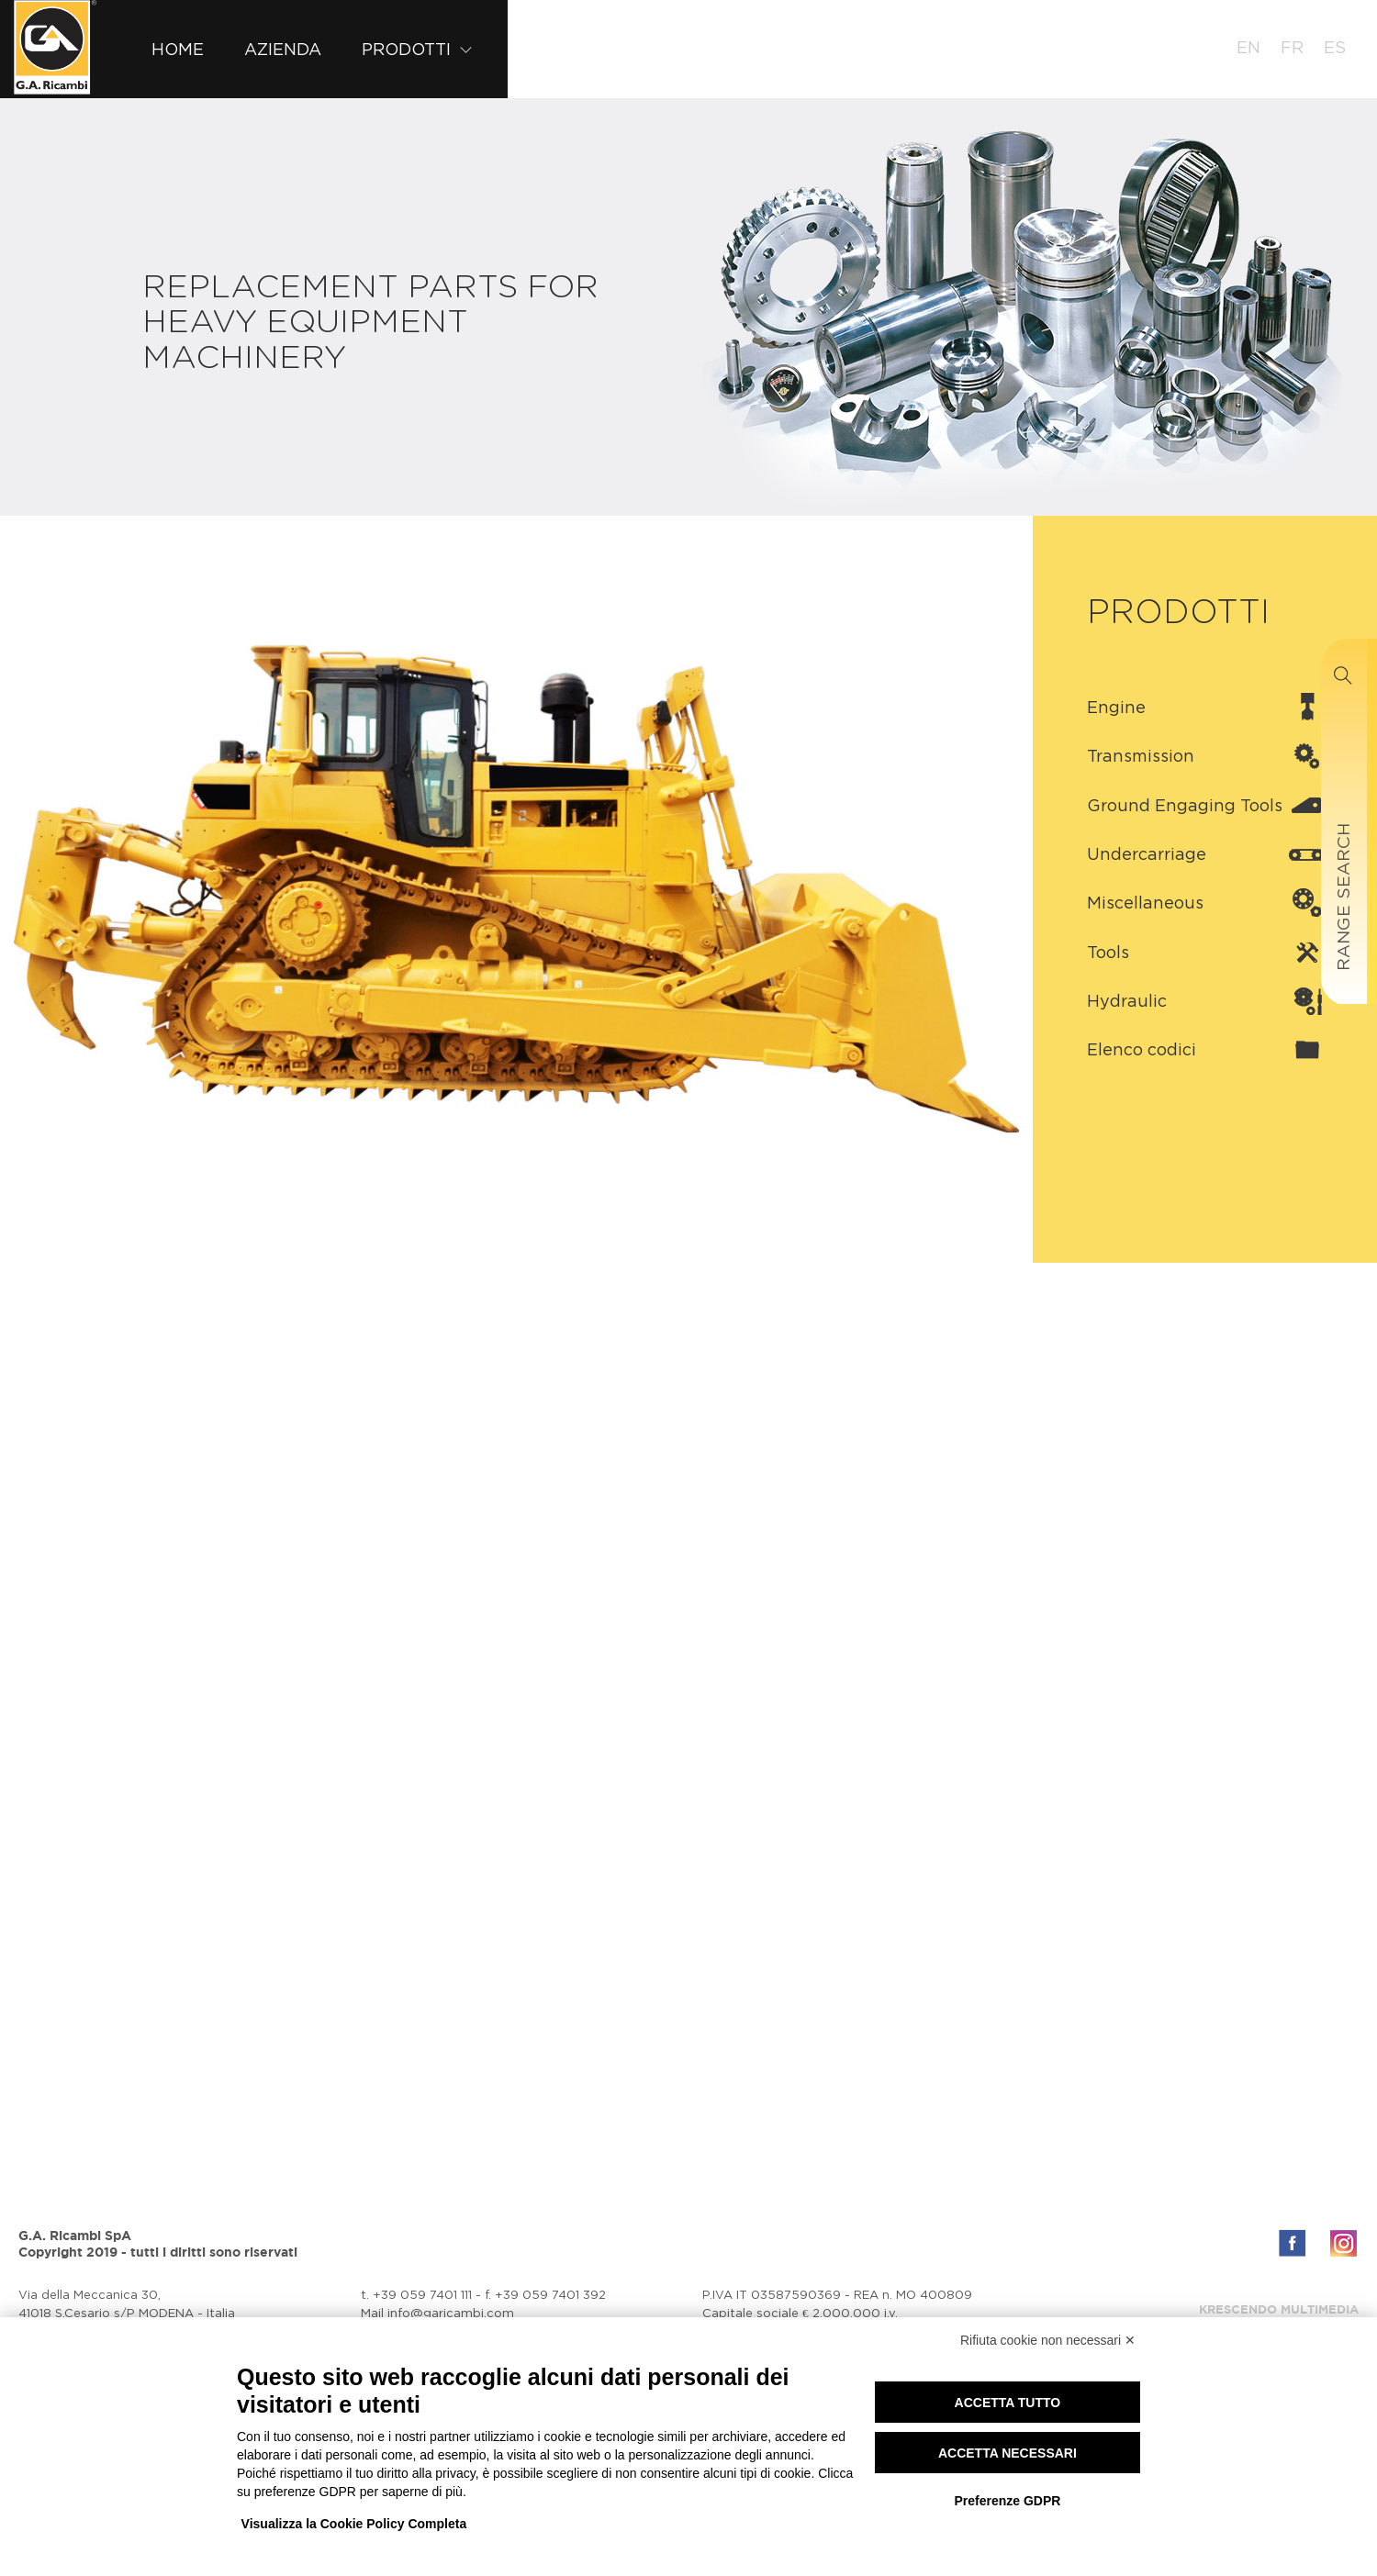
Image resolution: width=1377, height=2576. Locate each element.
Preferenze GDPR (1007, 2500)
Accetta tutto (1008, 2402)
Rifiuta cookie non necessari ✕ (1048, 2340)
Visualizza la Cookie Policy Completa (354, 2523)
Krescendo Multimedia (1279, 2309)
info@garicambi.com (450, 2312)
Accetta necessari (1007, 2453)
